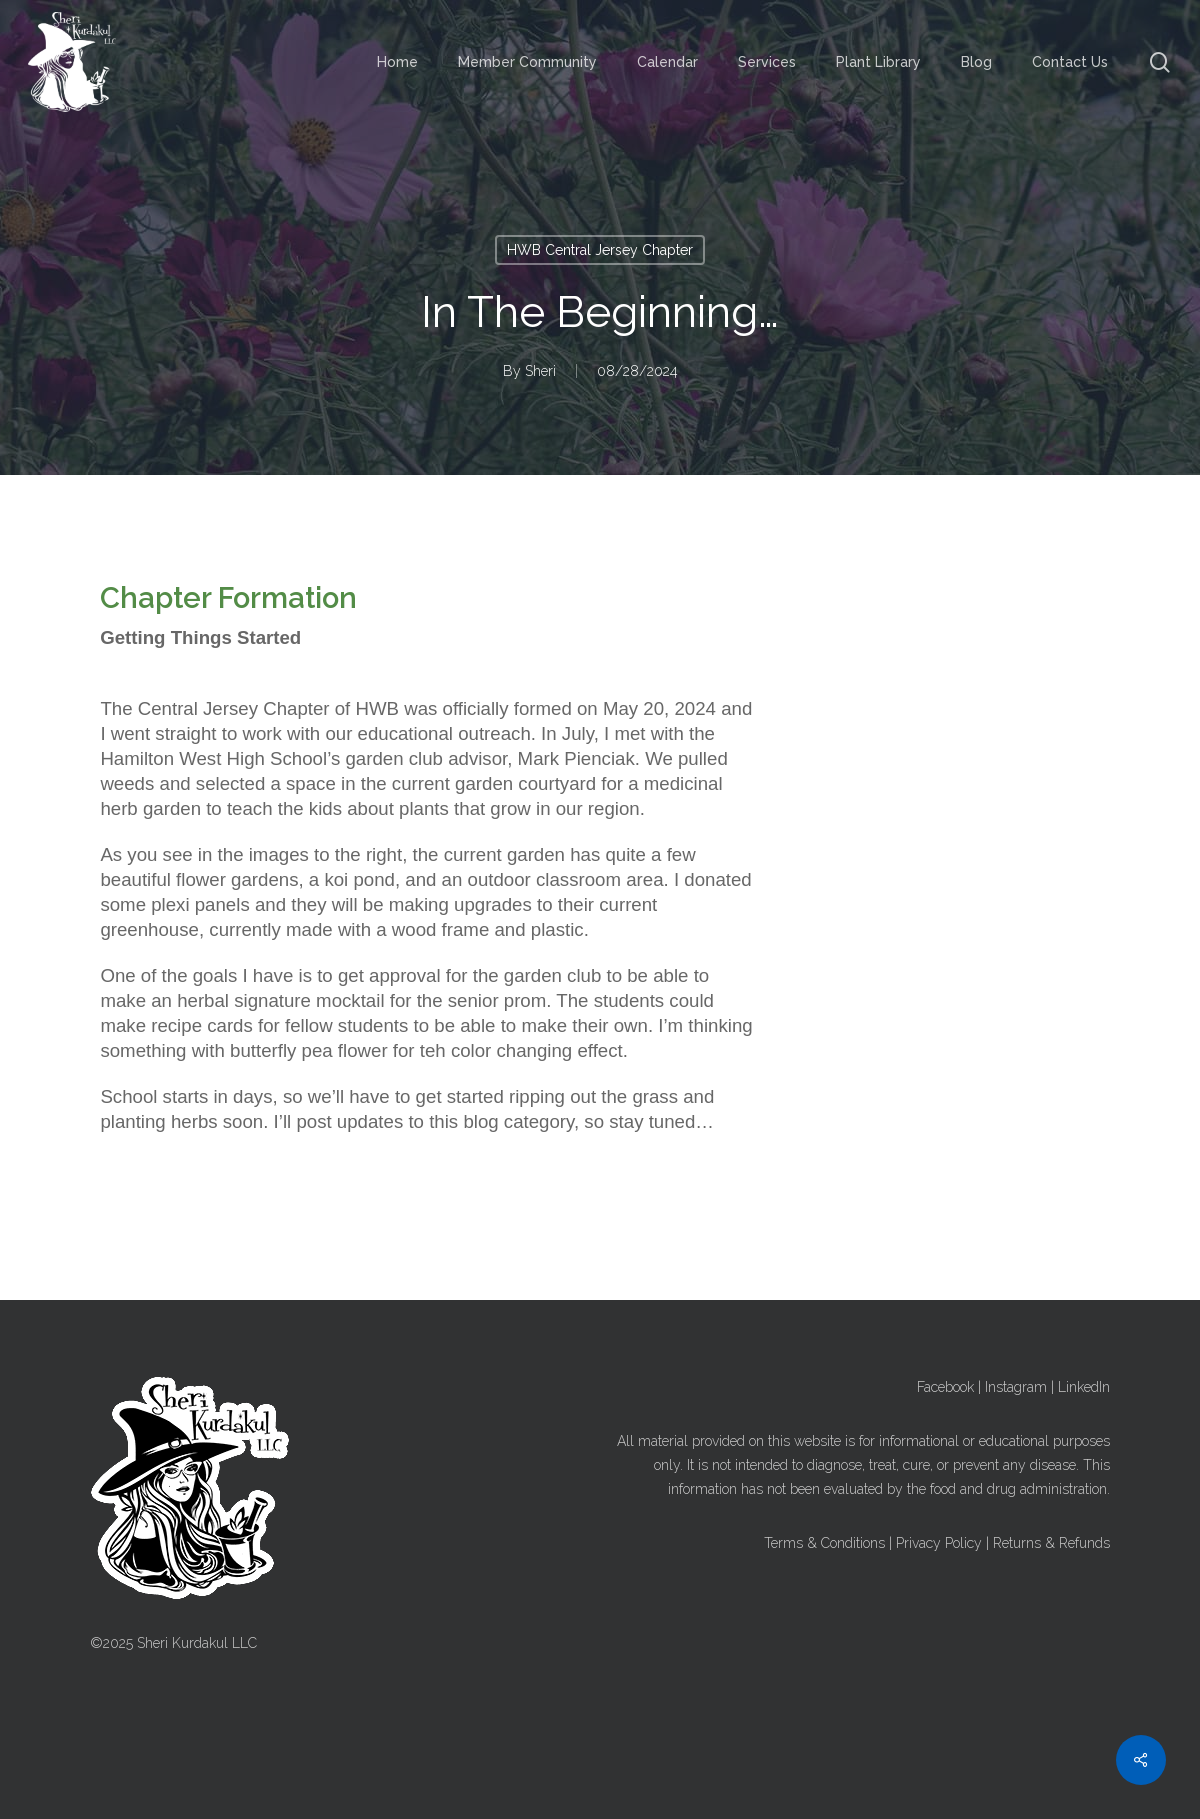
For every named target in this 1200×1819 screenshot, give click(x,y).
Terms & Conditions (824, 1543)
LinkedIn (1084, 1387)
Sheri (540, 371)
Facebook (945, 1387)
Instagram (1016, 1387)
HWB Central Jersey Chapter (600, 250)
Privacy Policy (939, 1543)
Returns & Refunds (1051, 1543)
